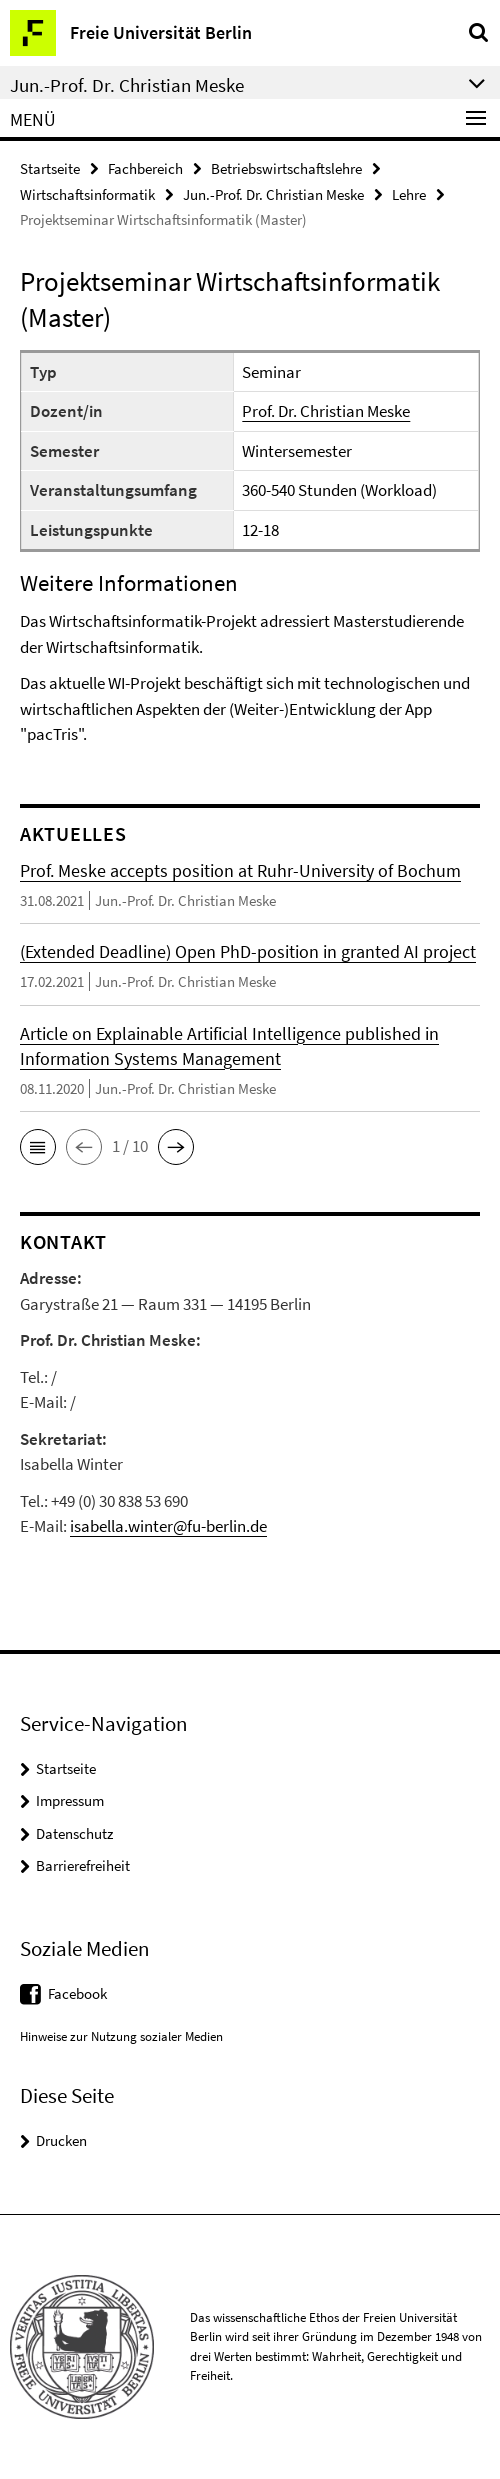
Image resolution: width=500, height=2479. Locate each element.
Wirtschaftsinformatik (87, 194)
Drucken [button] (61, 2140)
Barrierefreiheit (83, 1865)
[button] (38, 1147)
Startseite (50, 168)
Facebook (77, 1993)
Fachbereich (145, 168)
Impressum (70, 1800)
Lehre (409, 194)
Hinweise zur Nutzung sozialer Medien (121, 2036)
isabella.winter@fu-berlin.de (168, 1526)
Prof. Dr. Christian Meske (326, 411)
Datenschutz (74, 1833)
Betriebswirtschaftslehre (286, 168)
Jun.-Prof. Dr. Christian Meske (273, 194)
